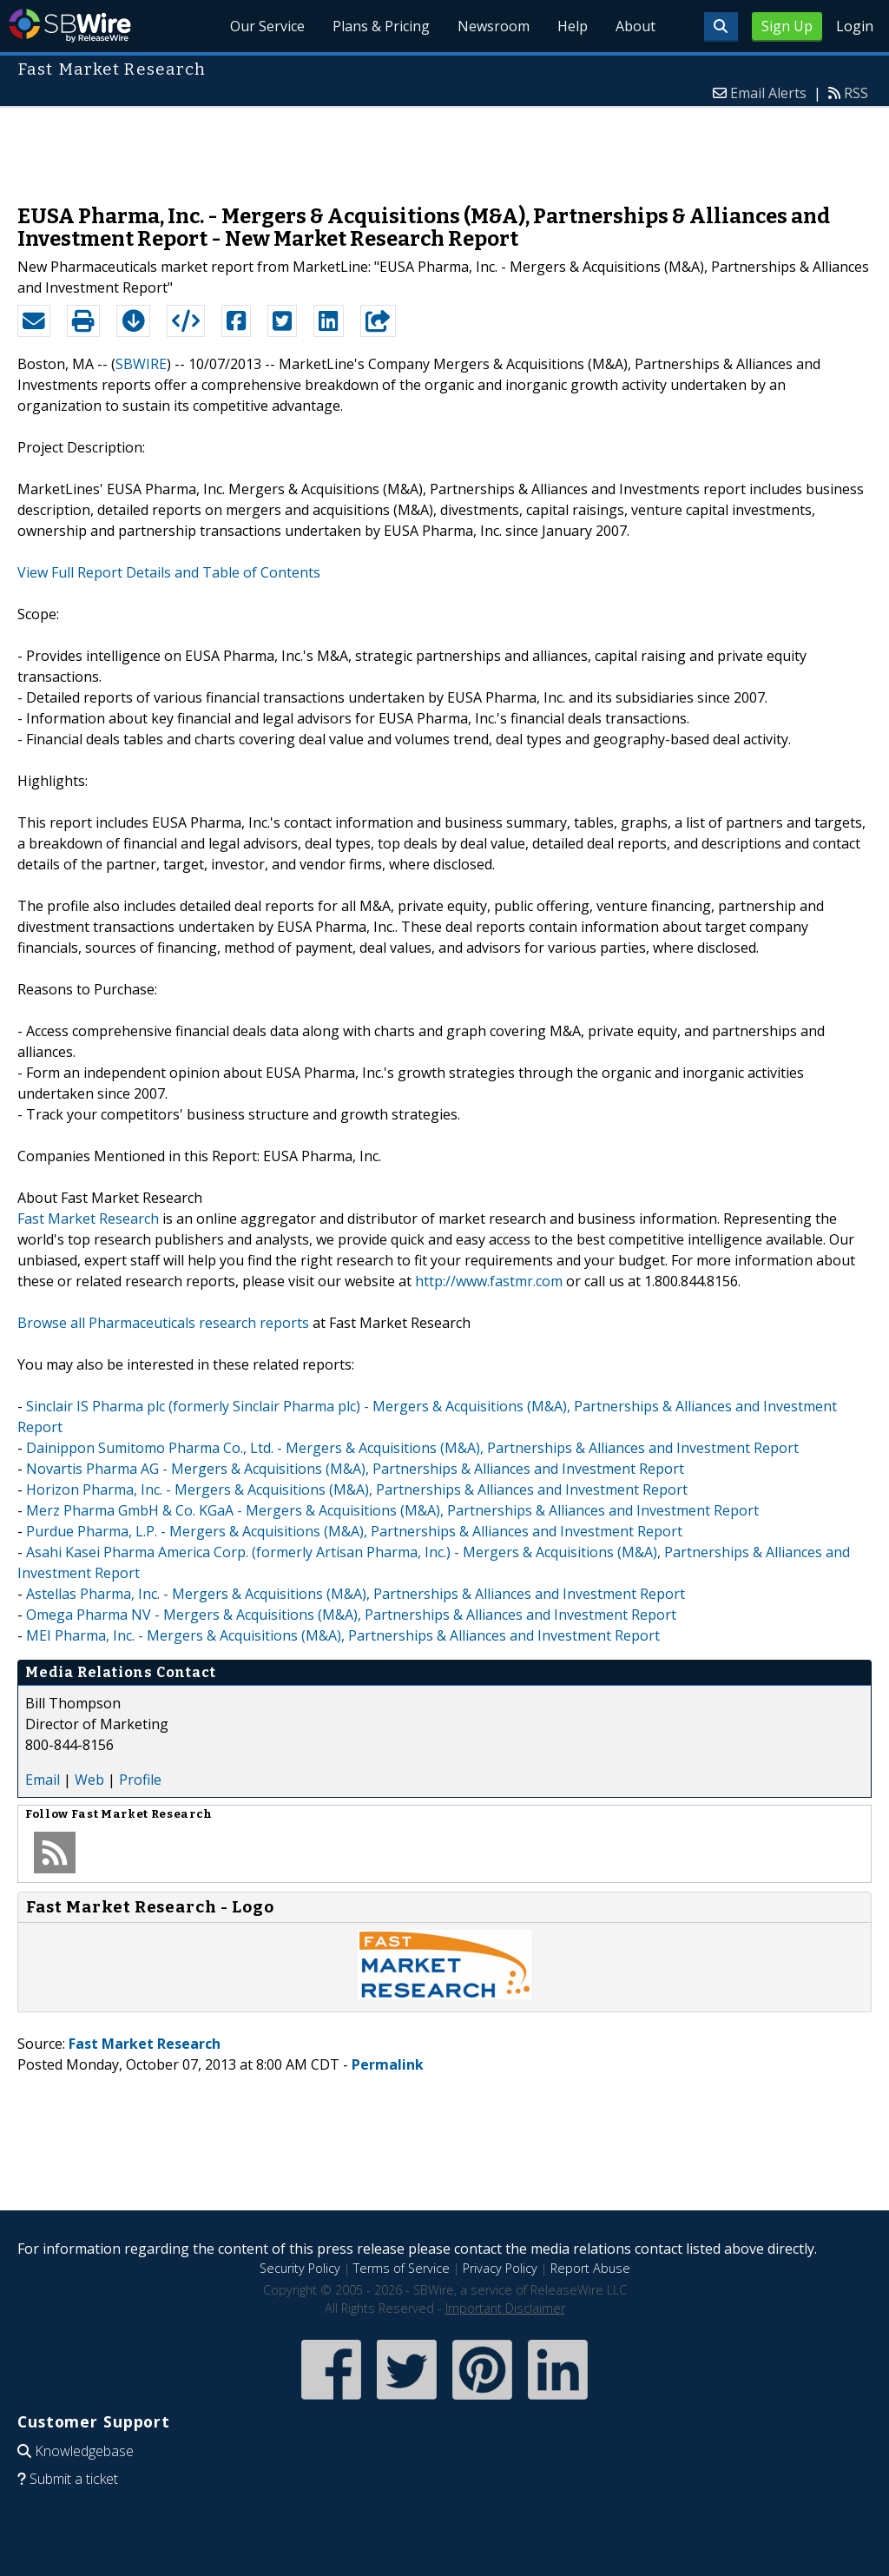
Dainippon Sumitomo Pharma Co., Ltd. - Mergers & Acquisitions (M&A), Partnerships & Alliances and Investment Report (412, 1447)
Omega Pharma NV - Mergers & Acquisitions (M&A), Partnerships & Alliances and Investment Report (351, 1614)
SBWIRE (141, 363)
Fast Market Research (88, 1218)
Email (42, 1779)
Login (854, 26)
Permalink (388, 2064)
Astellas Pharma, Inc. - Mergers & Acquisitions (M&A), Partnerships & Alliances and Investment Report (355, 1593)
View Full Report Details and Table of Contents (168, 572)
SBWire (70, 26)
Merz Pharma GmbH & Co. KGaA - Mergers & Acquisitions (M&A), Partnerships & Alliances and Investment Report (392, 1510)
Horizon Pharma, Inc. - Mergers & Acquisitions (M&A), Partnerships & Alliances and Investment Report (357, 1489)
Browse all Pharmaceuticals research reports (163, 1322)
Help (572, 26)
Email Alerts (768, 92)
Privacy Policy (500, 2268)
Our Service (267, 26)
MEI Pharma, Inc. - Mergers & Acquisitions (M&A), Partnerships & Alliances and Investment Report (343, 1635)
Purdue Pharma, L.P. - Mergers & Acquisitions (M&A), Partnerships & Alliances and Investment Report (354, 1531)
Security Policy (300, 2268)
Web (89, 1779)
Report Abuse (590, 2268)
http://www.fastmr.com (489, 1281)
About (635, 26)
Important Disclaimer (505, 2308)
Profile (140, 1779)
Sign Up (787, 26)
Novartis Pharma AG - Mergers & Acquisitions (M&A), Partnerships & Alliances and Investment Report (355, 1468)
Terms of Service (401, 2268)
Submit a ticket (74, 2478)
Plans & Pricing (381, 26)
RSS (856, 92)
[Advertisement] (444, 147)
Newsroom (494, 26)
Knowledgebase (84, 2450)
